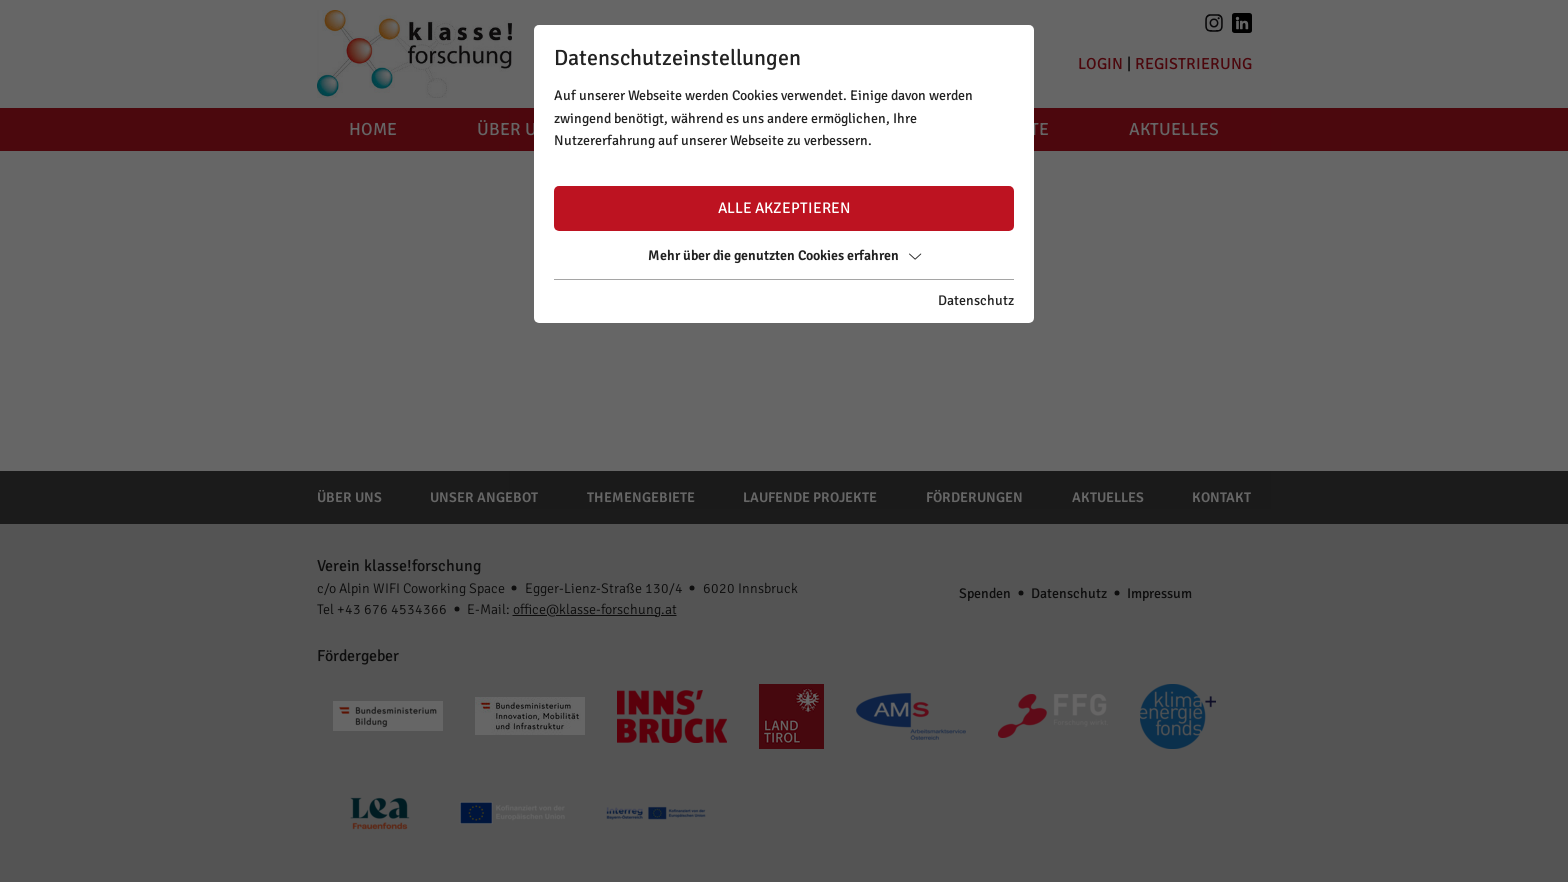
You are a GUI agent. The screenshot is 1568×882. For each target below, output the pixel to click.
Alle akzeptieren (784, 208)
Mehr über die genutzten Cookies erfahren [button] (784, 255)
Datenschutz (976, 300)
